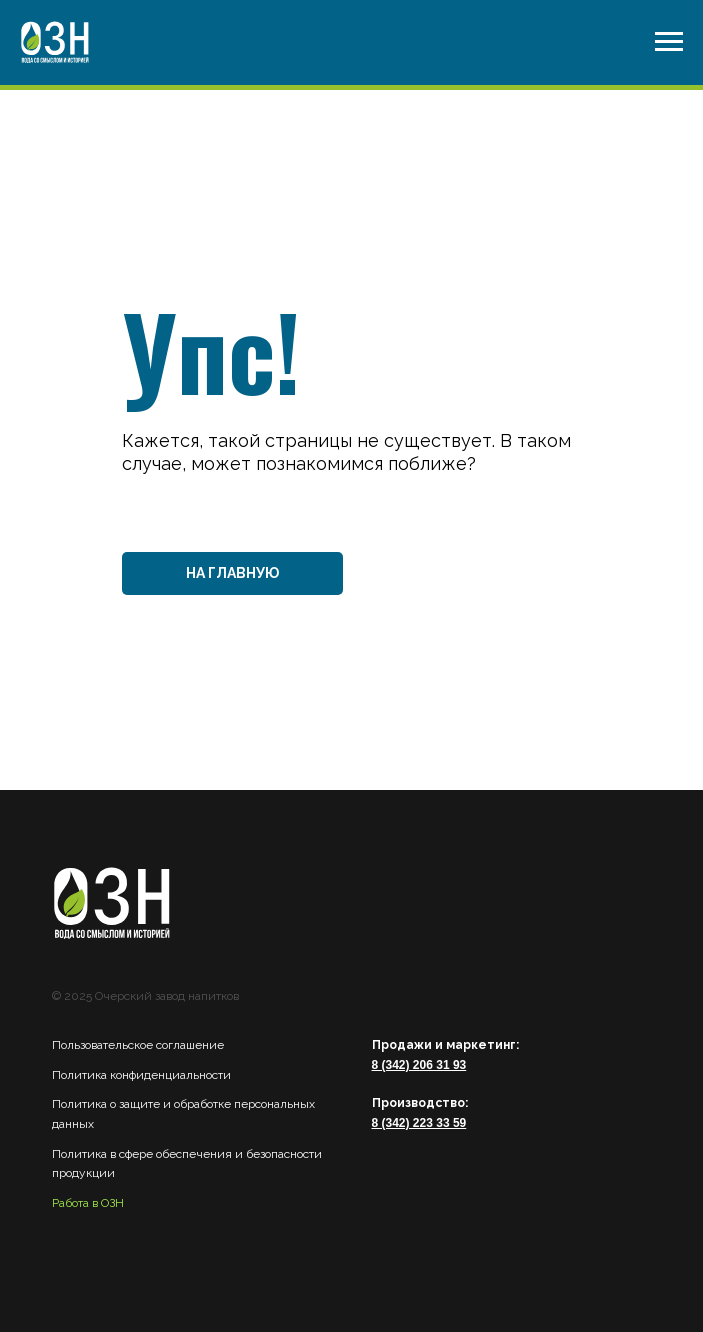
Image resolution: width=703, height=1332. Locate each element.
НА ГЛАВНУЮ (232, 573)
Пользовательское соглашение (138, 1045)
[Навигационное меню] (669, 42)
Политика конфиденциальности (141, 1075)
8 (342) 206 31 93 (419, 1065)
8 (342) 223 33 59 (419, 1123)
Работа (70, 1203)
